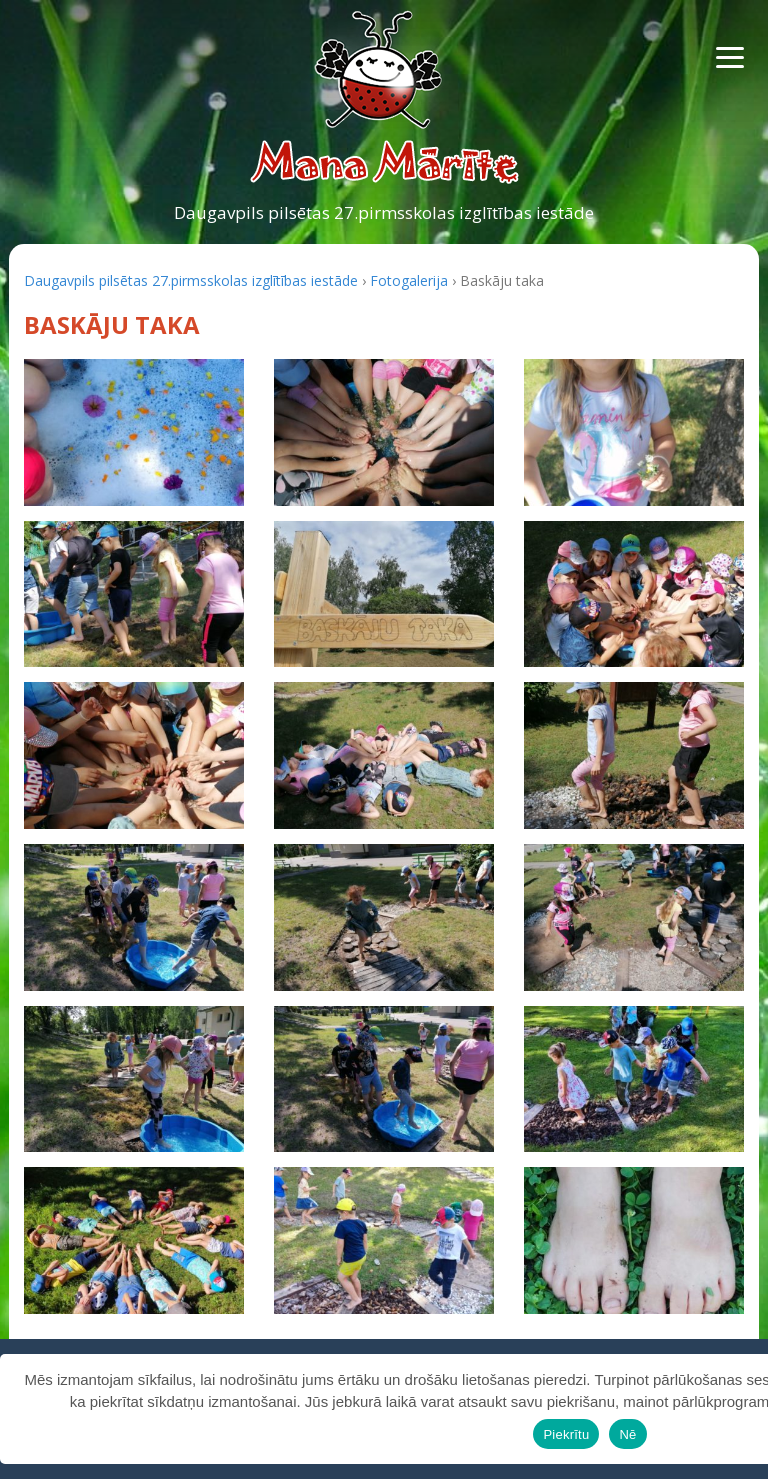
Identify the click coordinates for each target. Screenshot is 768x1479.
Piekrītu (566, 1434)
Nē (627, 1434)
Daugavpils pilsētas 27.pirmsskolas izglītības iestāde (384, 212)
